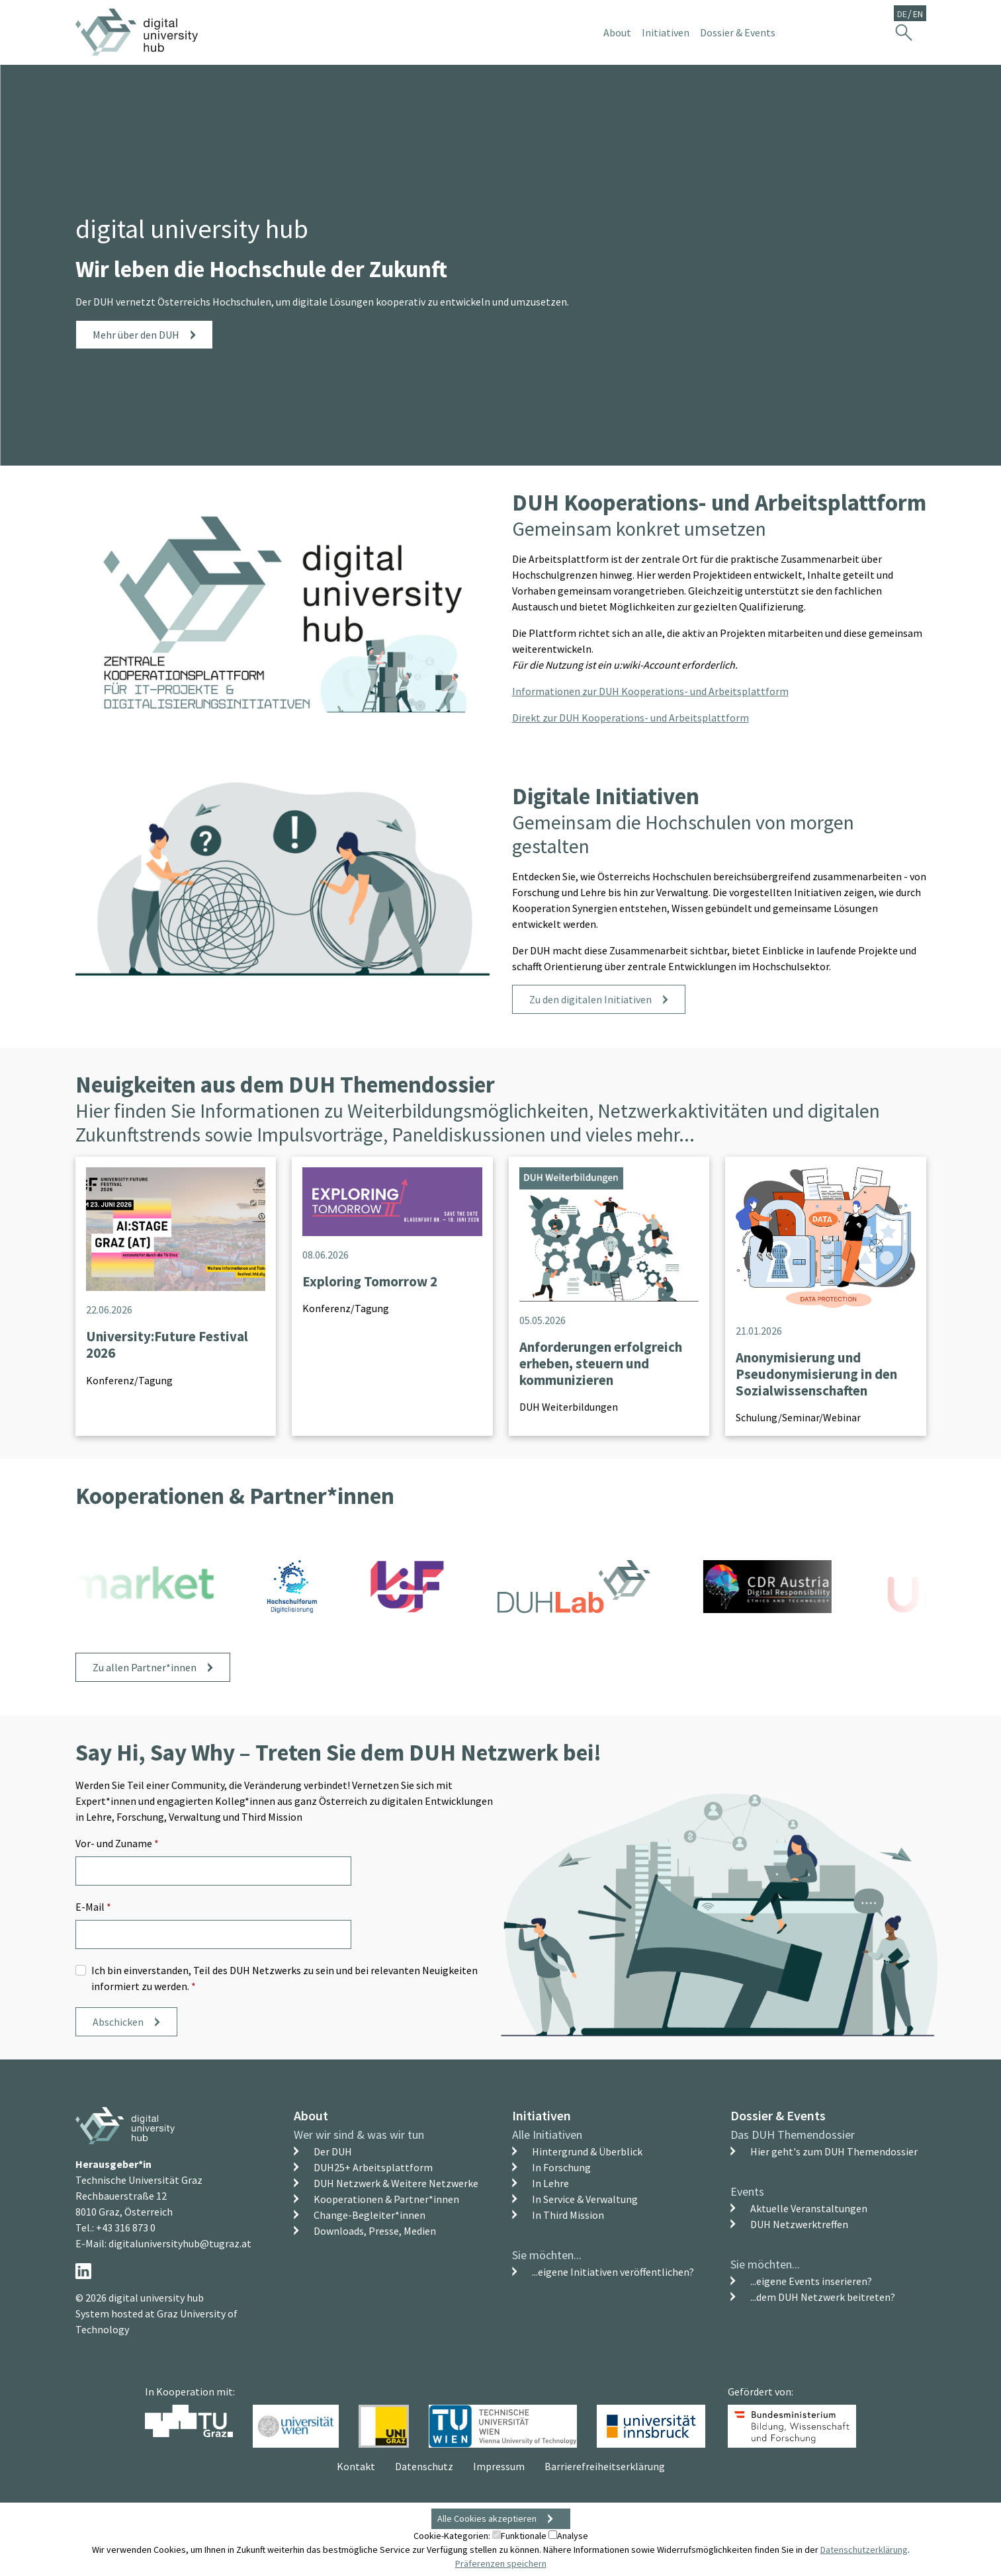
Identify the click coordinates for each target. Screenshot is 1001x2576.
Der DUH (333, 2151)
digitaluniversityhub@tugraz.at (180, 2243)
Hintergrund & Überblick (587, 2151)
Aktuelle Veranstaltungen (808, 2208)
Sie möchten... (547, 2255)
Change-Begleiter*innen (369, 2215)
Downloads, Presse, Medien (375, 2230)
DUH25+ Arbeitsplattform (373, 2167)
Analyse (568, 2536)
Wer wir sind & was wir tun (359, 2134)
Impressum (499, 2466)
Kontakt (356, 2466)
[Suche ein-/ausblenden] (903, 32)
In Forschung (561, 2167)
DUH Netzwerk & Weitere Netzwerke (396, 2183)
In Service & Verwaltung (585, 2199)
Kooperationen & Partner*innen (386, 2199)
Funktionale (519, 2536)
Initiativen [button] (665, 32)
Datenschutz (424, 2466)
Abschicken (118, 2021)
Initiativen (541, 2115)
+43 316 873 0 (125, 2227)
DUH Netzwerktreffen (799, 2224)
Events (747, 2191)
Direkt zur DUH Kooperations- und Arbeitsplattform (630, 717)
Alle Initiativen (547, 2134)
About (311, 2115)
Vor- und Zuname (117, 1843)
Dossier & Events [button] (737, 32)
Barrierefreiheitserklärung (604, 2466)
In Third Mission (568, 2215)
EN (918, 14)
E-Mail (93, 1906)
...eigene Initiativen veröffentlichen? (613, 2271)
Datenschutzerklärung (864, 2549)
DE (902, 14)
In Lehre (550, 2183)
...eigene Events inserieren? (811, 2281)
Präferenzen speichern (500, 2563)
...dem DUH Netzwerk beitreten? (822, 2297)
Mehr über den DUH (136, 334)
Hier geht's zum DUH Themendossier (834, 2151)
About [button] (617, 32)
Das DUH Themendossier (792, 2134)
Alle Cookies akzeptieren (487, 2518)
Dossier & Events (778, 2115)
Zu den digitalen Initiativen (590, 999)
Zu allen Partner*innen (144, 1667)
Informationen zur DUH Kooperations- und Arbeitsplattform (650, 691)
